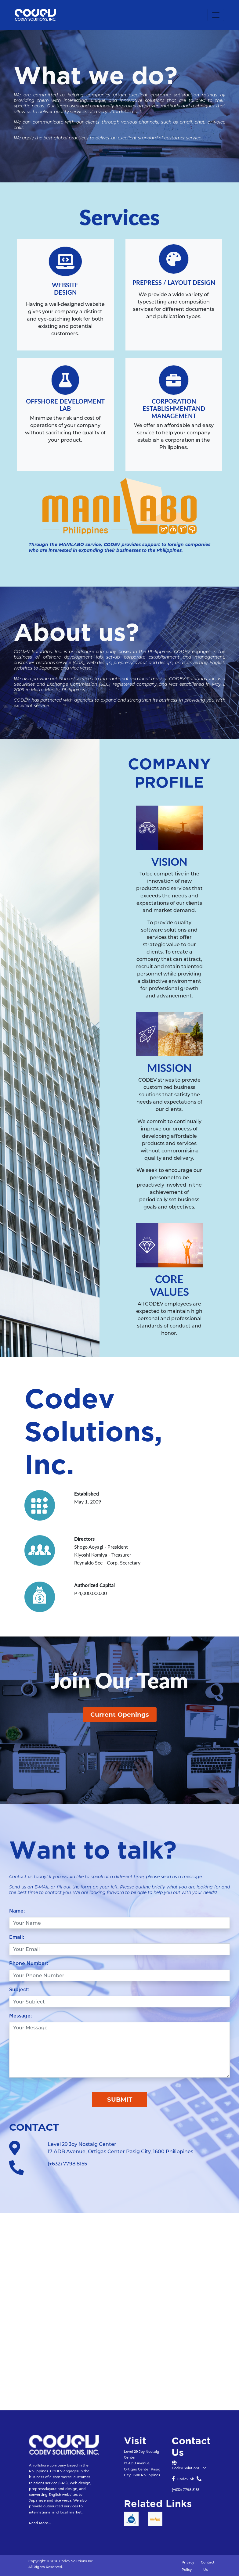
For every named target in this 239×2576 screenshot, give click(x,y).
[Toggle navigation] (215, 15)
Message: (20, 2016)
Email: (16, 1937)
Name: (17, 1911)
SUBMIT (119, 2099)
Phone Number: (28, 1963)
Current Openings (119, 1714)
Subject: (19, 1989)
